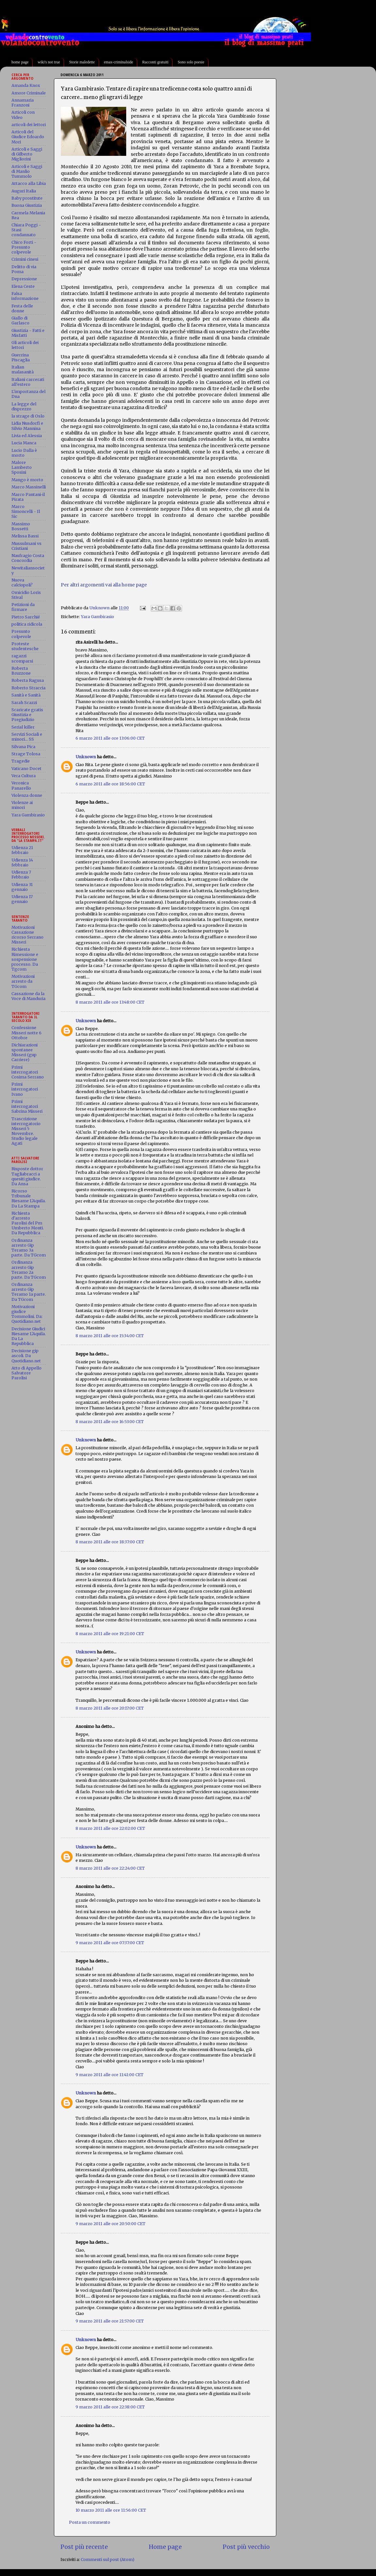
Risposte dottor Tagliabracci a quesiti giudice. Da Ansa (27, 1176)
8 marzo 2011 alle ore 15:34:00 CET (110, 1335)
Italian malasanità (22, 369)
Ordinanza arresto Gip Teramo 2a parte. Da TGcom (28, 1269)
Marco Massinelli (28, 486)
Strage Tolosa (25, 753)
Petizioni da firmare (23, 607)
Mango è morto (27, 479)
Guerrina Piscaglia (20, 357)
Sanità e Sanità (26, 695)
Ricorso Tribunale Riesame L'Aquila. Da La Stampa (28, 1198)
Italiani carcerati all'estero (27, 382)
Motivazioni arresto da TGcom (23, 981)
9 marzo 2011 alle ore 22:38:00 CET (110, 2406)
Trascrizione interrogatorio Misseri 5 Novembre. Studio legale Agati (26, 1131)
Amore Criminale (28, 92)
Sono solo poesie (191, 62)
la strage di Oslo (27, 416)
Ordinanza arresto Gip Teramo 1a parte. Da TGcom (28, 1292)
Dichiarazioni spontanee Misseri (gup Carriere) (24, 1052)
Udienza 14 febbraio (22, 862)
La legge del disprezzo (23, 406)
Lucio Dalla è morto (24, 453)
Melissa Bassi (25, 535)
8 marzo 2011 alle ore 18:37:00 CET (110, 1541)
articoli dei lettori (28, 124)
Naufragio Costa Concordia (27, 558)
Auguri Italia (23, 191)
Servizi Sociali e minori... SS (26, 737)
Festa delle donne (22, 308)
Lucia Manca (23, 442)
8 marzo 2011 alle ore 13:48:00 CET (110, 1002)
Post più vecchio (246, 2547)
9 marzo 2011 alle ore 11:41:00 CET (110, 2074)
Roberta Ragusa (27, 680)
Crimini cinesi (24, 259)
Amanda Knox (25, 85)
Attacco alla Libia (28, 183)
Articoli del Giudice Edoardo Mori (27, 136)
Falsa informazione (25, 296)
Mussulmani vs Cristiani (26, 546)
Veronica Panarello (21, 785)
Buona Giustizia (26, 205)
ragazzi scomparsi (22, 658)
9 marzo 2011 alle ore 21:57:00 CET (110, 2321)
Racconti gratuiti (155, 62)
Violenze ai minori (22, 805)
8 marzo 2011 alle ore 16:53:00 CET (110, 1421)
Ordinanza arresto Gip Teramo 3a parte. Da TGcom (28, 1247)
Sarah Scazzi (24, 702)
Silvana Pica (23, 746)
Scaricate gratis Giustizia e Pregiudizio (27, 714)
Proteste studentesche (25, 646)
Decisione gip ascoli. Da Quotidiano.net (26, 1355)
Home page (165, 2547)
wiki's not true (49, 62)
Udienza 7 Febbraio (21, 874)
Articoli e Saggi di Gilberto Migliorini (26, 154)
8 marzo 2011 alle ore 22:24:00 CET (110, 1868)
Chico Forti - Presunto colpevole (23, 247)
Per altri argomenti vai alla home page (104, 585)
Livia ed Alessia (26, 435)
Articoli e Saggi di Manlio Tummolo (26, 171)
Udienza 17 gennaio (22, 899)
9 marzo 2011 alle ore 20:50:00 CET (110, 2223)
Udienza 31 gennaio (22, 887)
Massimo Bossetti (20, 526)
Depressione (24, 278)
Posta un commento (89, 2522)
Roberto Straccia (28, 687)
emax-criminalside (118, 62)
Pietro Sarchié (25, 617)
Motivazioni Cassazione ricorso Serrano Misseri (27, 934)
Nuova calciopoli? (22, 582)
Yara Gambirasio (97, 616)
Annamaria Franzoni (22, 102)
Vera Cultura (23, 775)
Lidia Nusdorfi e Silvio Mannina (27, 426)
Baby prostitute (27, 198)
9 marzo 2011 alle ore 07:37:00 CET (110, 1942)
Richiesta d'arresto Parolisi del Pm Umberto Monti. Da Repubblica (27, 1223)
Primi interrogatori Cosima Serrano (27, 1072)
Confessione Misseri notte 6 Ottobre (26, 1032)
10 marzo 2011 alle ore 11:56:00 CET (111, 2510)
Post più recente (84, 2547)
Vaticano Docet (26, 768)
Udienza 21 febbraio (22, 850)
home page (19, 62)
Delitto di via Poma (23, 269)
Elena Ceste (23, 286)
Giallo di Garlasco (20, 320)
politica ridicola (26, 624)
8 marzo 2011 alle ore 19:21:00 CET (110, 1633)
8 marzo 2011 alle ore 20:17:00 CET (110, 1708)
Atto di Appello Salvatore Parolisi (26, 1373)
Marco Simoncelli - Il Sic (25, 511)
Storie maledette (81, 62)
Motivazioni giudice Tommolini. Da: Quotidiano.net (27, 1314)
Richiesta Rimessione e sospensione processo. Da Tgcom (24, 959)
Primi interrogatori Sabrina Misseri (27, 1106)
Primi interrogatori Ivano (24, 1089)
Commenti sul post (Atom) (107, 2559)
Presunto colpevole (21, 634)
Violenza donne (26, 795)
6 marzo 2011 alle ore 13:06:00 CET (110, 738)
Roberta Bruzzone (21, 671)
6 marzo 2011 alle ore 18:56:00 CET (110, 783)
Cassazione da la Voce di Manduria (28, 996)
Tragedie (20, 761)
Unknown (86, 756)
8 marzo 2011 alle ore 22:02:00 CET (110, 1828)
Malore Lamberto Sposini (21, 467)
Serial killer (23, 727)
